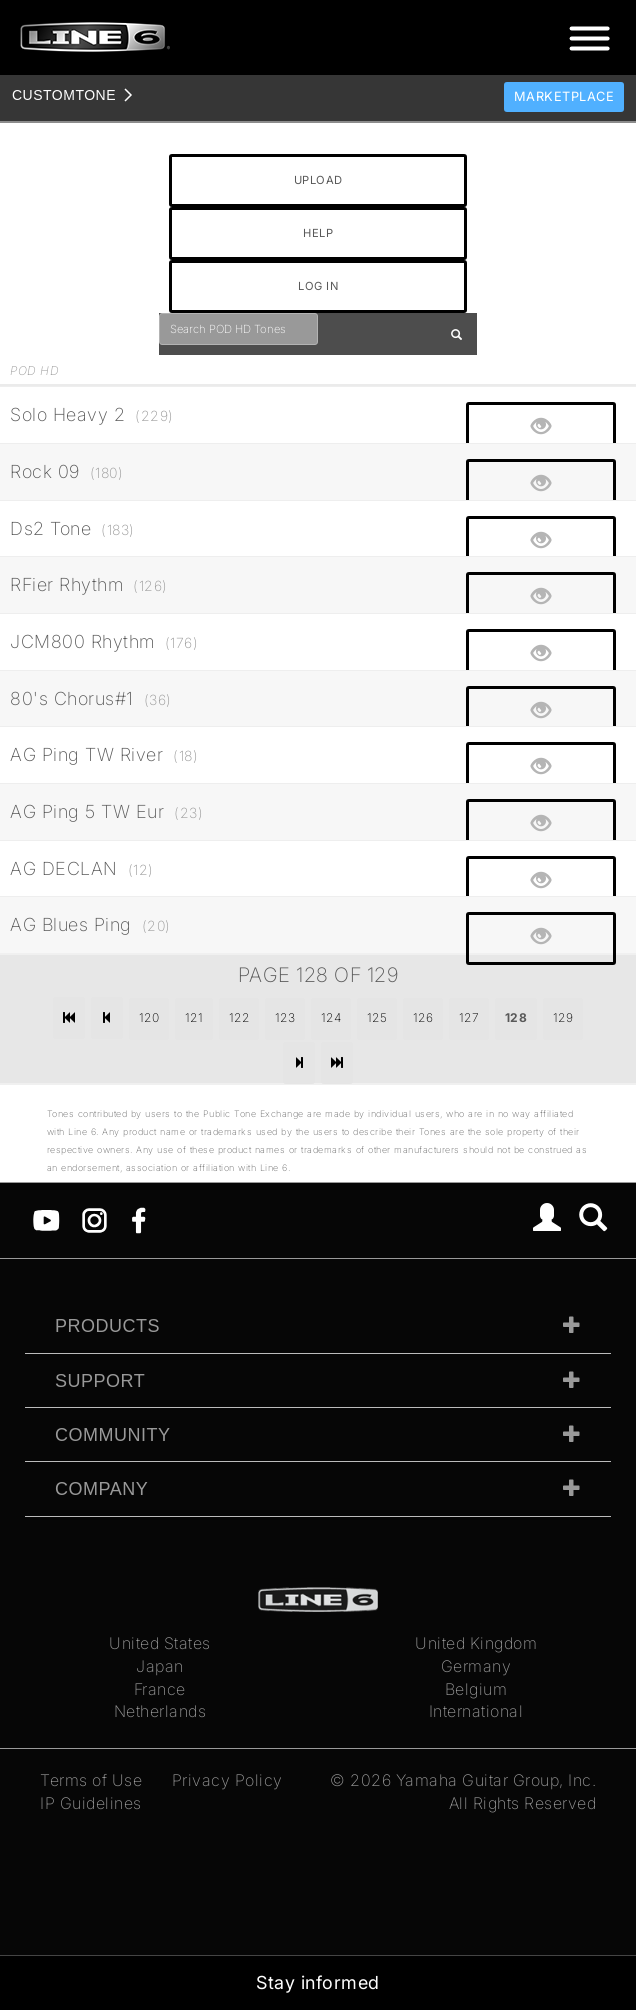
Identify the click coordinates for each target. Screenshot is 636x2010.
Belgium (476, 1689)
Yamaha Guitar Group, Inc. (496, 1780)
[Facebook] (138, 1219)
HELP (318, 233)
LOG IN (318, 286)
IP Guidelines (91, 1803)
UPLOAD (318, 180)
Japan (160, 1666)
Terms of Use (91, 1780)
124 (331, 1017)
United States (160, 1643)
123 (285, 1017)
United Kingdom (476, 1643)
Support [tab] (100, 1381)
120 (149, 1017)
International (476, 1711)
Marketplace (564, 96)
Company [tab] (101, 1489)
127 (469, 1017)
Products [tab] (107, 1326)
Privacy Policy (227, 1780)
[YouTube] (46, 1219)
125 (377, 1017)
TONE (64, 95)
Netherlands (160, 1711)
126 (423, 1017)
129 (563, 1017)
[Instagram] (94, 1219)
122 (239, 1017)
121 (194, 1017)
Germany (476, 1666)
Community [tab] (113, 1435)
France (160, 1689)
